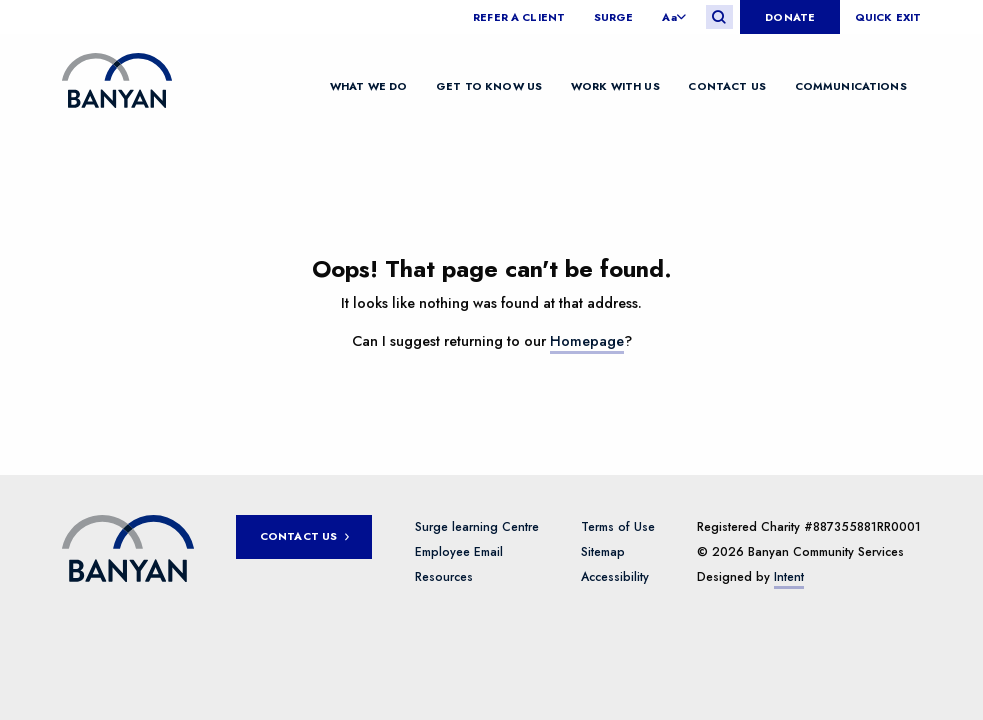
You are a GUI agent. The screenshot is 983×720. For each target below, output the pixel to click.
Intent (789, 577)
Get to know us (489, 85)
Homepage (587, 341)
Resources (444, 577)
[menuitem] (526, 17)
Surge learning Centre (477, 527)
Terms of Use (618, 527)
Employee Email (459, 552)
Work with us (615, 85)
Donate (790, 17)
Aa (669, 17)
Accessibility (615, 577)
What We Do (368, 85)
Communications (851, 85)
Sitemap (603, 552)
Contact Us (726, 85)
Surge (614, 17)
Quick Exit (888, 17)
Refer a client (519, 17)
